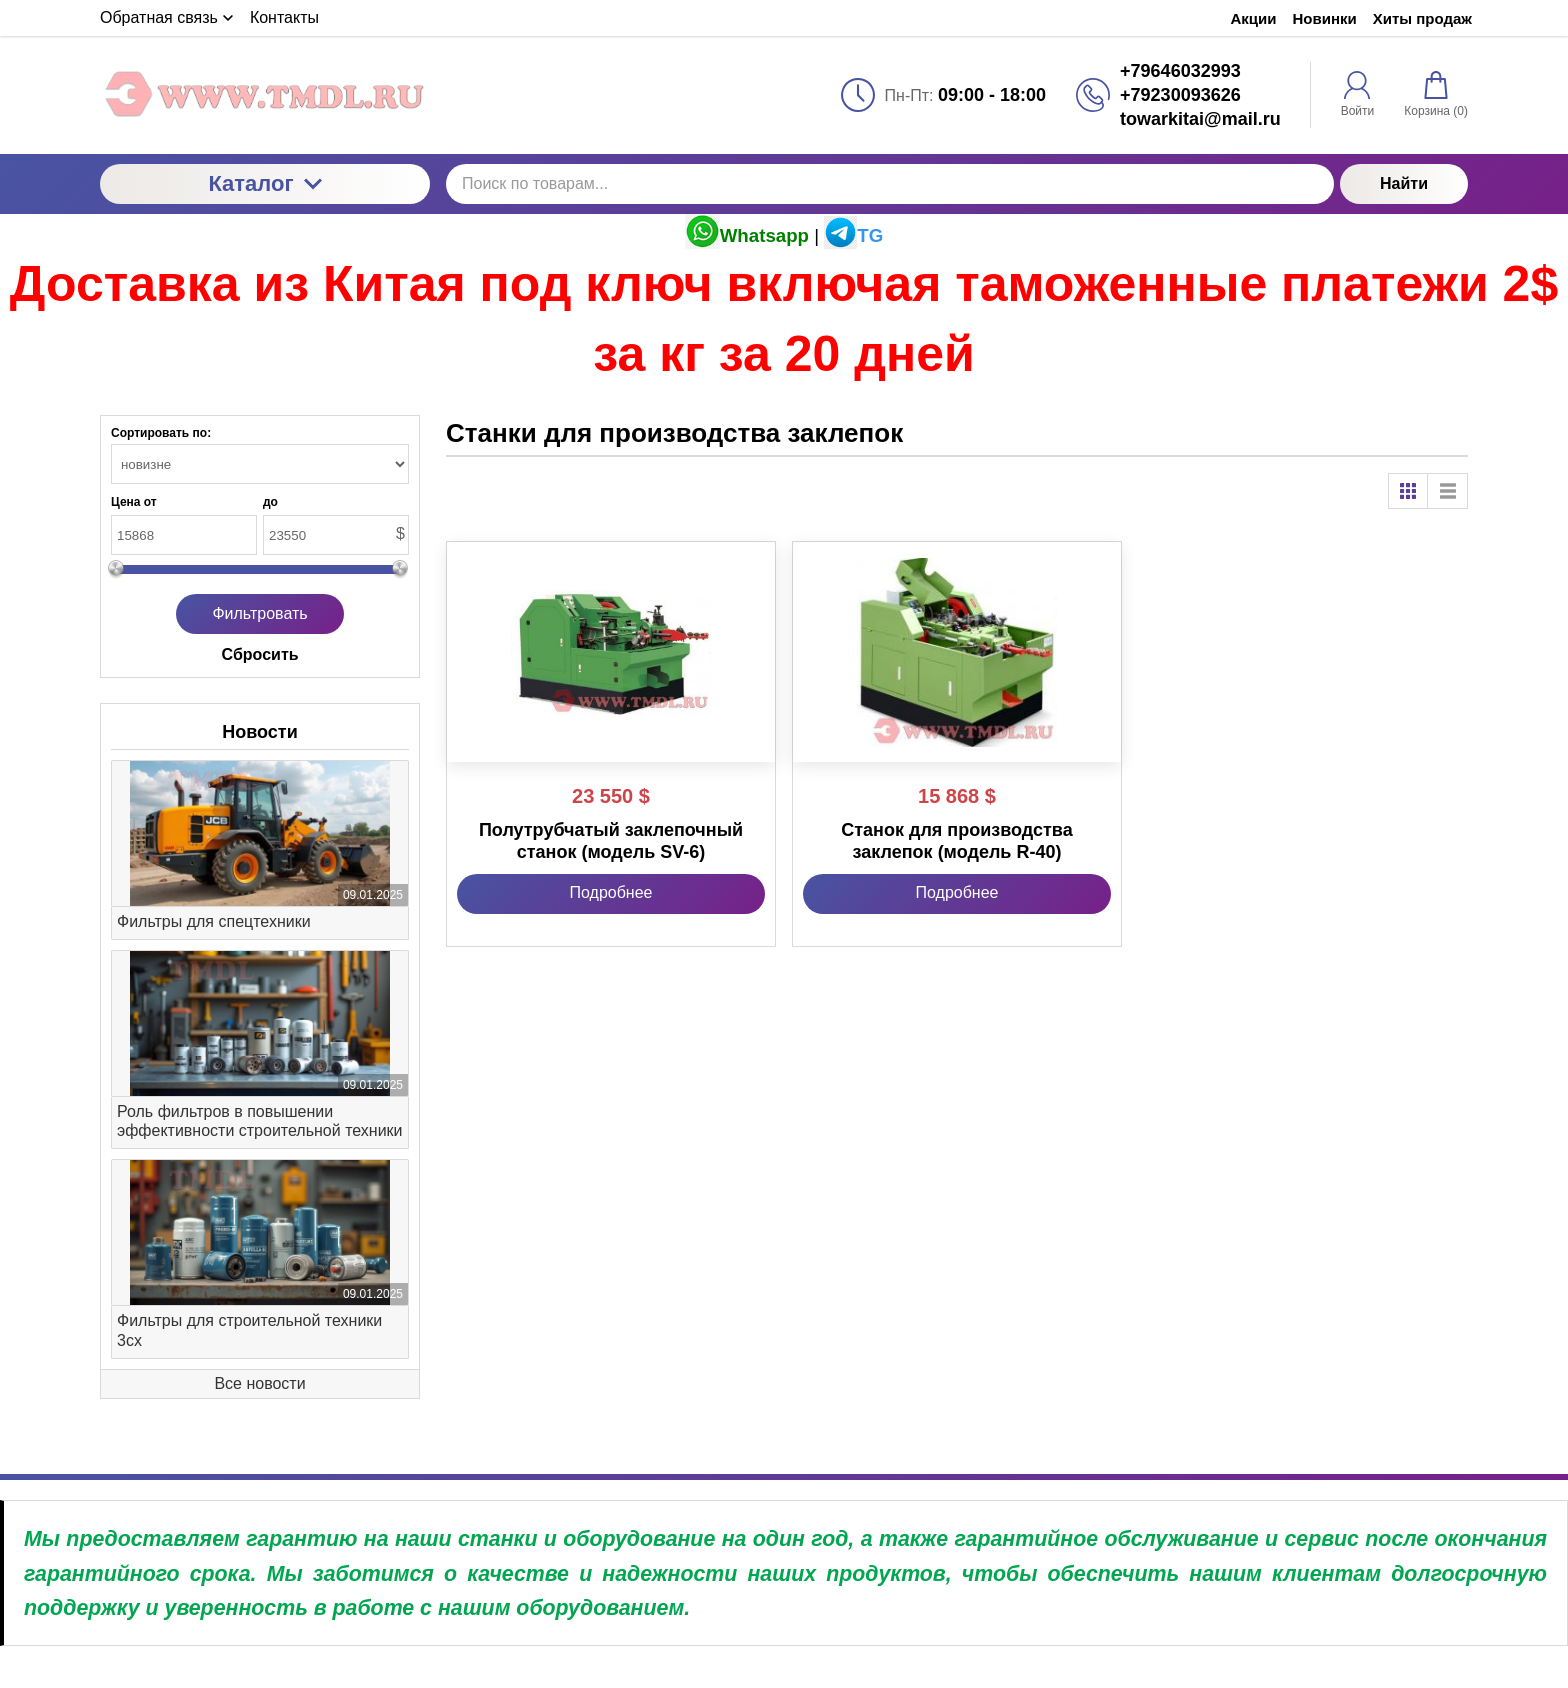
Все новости (259, 1383)
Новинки (1325, 18)
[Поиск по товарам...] (890, 184)
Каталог (264, 183)
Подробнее (611, 892)
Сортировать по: (161, 433)
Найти (1404, 183)
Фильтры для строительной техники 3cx (249, 1330)
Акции (1253, 18)
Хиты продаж (1422, 18)
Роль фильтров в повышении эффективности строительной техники (260, 1121)
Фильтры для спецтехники (214, 921)
